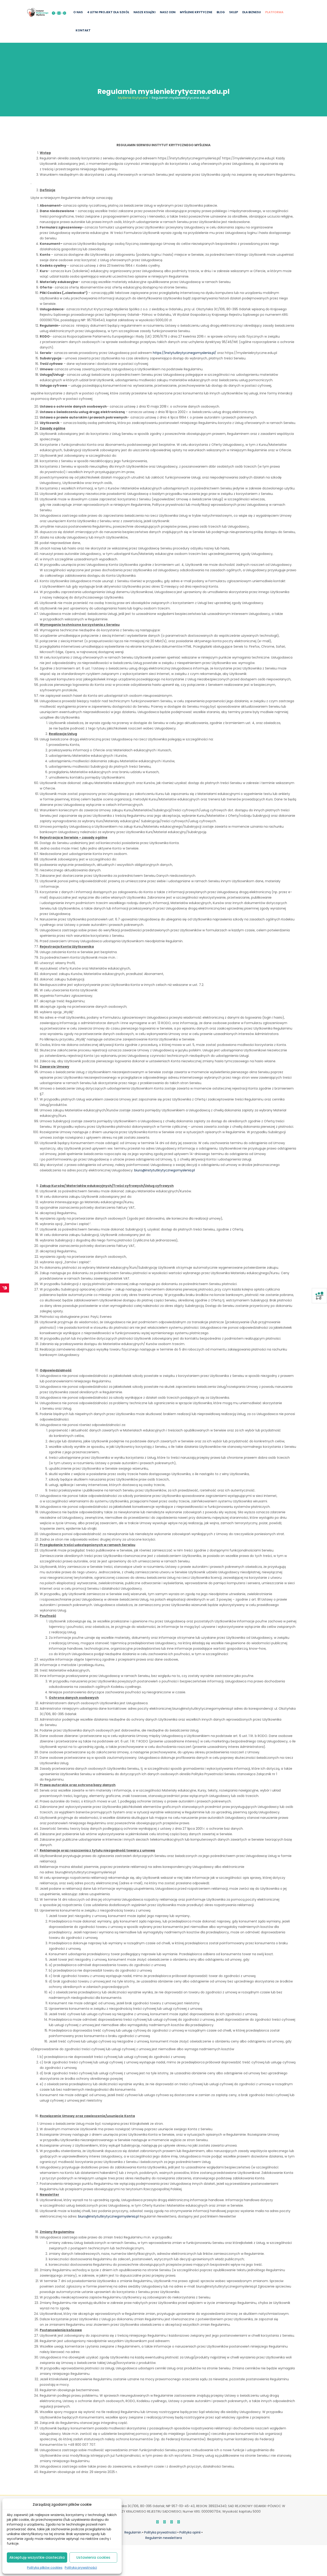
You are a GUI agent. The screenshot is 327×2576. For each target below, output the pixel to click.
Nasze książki (145, 12)
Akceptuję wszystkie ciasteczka (37, 2557)
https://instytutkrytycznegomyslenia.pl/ (184, 353)
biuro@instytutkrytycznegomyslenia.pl (164, 1170)
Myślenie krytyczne (196, 12)
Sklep (233, 12)
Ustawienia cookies (93, 2557)
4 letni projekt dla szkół (108, 12)
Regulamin (132, 2532)
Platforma (274, 12)
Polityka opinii (190, 2532)
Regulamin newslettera (163, 2538)
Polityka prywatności (81, 2567)
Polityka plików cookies (44, 2567)
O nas (78, 12)
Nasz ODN (168, 12)
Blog (221, 12)
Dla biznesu (251, 12)
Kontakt (83, 30)
